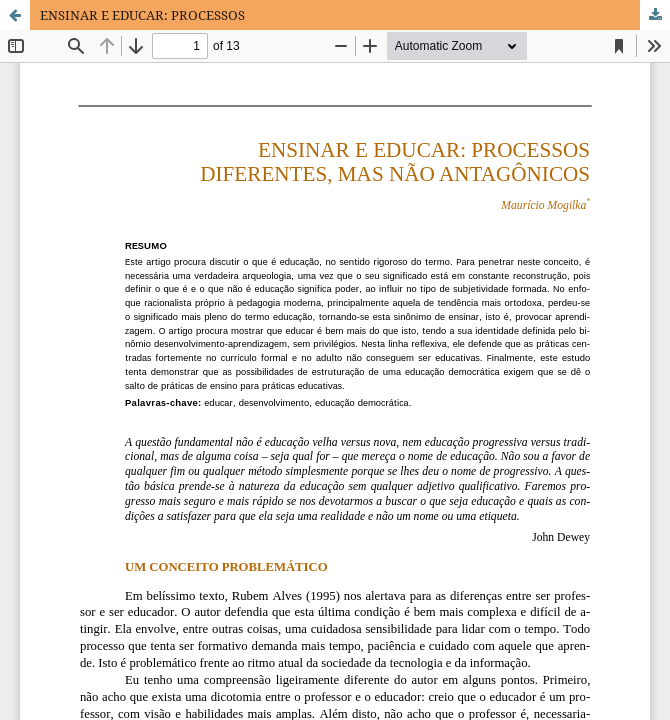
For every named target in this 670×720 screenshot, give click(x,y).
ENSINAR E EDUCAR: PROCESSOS (142, 15)
